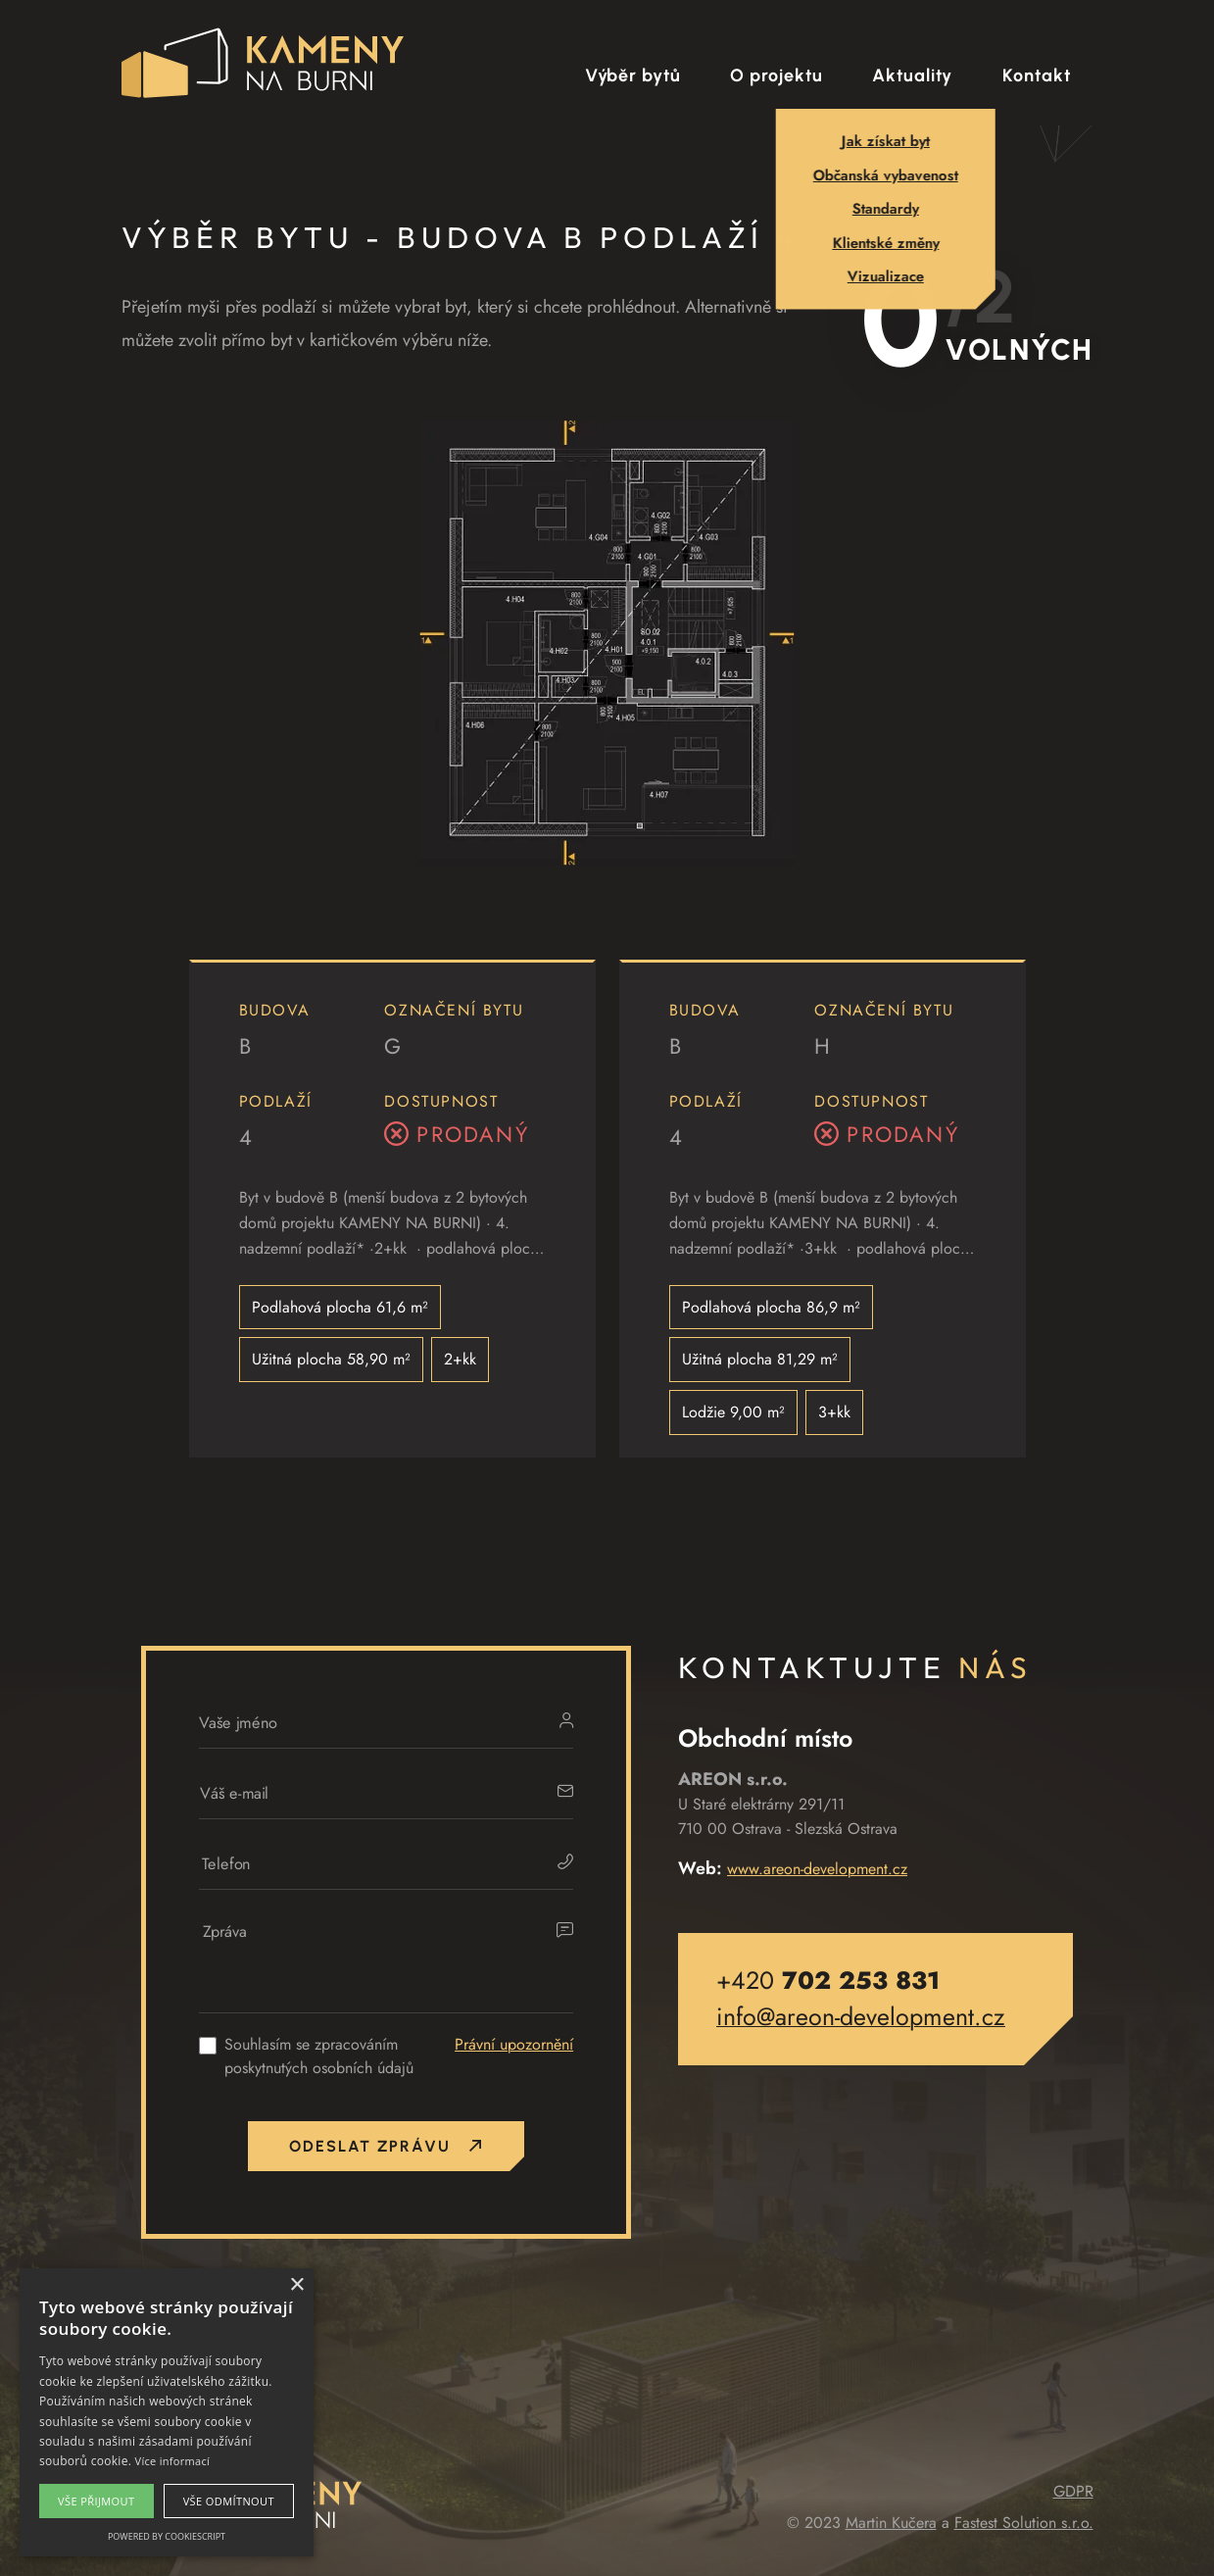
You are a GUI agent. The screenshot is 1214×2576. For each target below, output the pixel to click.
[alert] (167, 2412)
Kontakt (1036, 75)
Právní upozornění (514, 2044)
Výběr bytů (633, 75)
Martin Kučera (891, 2522)
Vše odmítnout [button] (228, 2501)
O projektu (776, 75)
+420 (828, 1980)
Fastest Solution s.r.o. (1023, 2522)
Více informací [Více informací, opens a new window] (173, 2460)
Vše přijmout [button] (96, 2501)
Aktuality (912, 75)
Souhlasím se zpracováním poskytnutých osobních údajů (318, 2056)
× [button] (296, 2285)
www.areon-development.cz (817, 1869)
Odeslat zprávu (386, 2146)
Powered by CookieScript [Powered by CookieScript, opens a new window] (166, 2536)
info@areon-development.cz (860, 2016)
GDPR (1073, 2491)
